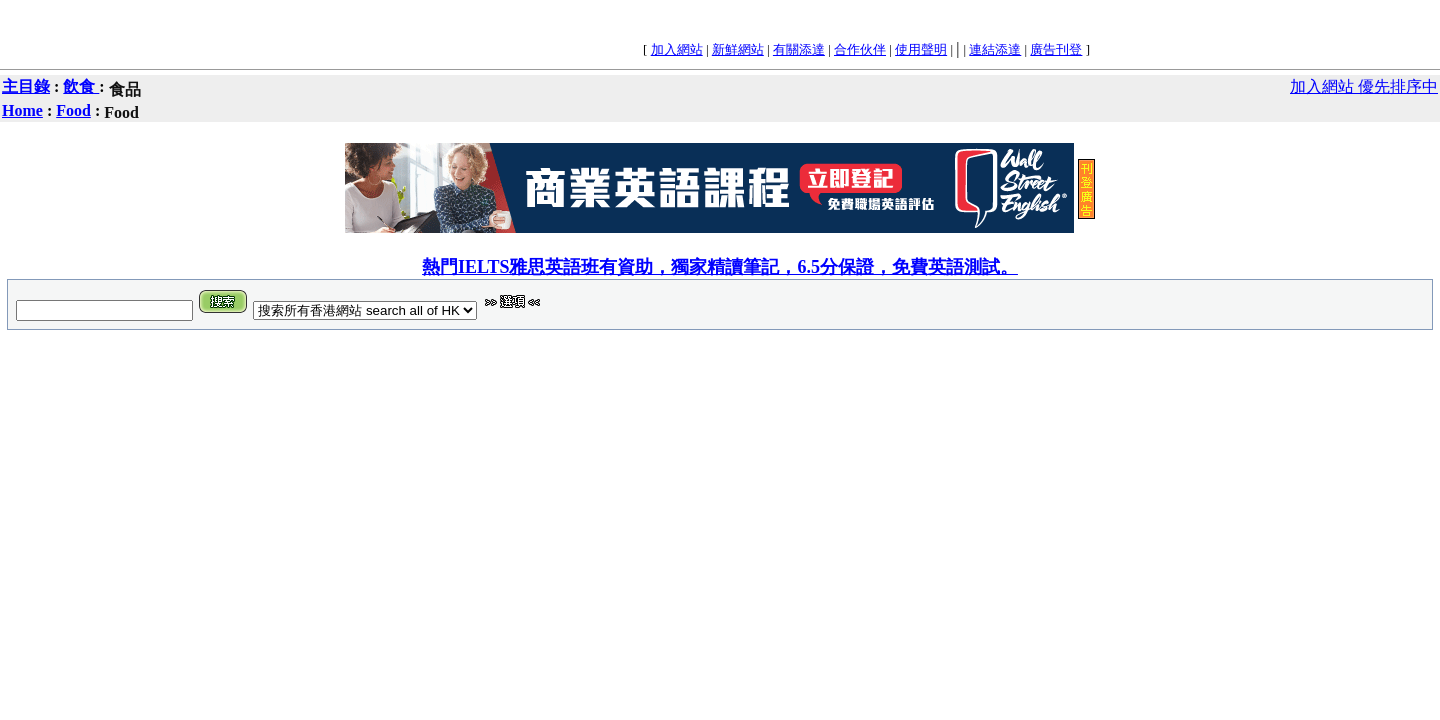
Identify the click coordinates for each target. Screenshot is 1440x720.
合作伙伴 (860, 49)
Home (22, 110)
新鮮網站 (738, 49)
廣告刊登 (1056, 49)
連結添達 (995, 49)
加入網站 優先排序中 (1364, 86)
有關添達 (799, 49)
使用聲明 (921, 49)
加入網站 (677, 49)
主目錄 (26, 86)
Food (73, 110)
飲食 (81, 86)
